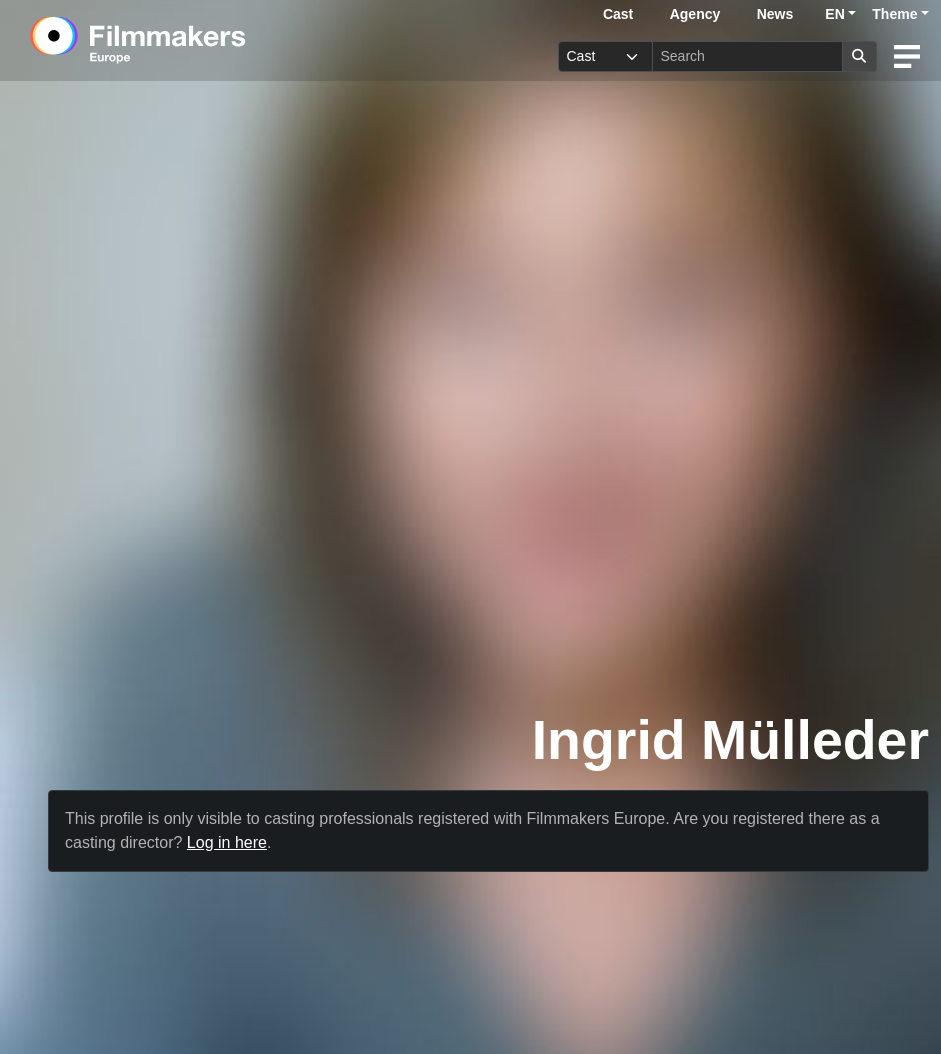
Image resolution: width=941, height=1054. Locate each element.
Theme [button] (894, 14)
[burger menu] (907, 56)
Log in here (227, 842)
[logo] (187, 40)
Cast (618, 14)
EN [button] (834, 14)
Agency (695, 14)
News (775, 14)
